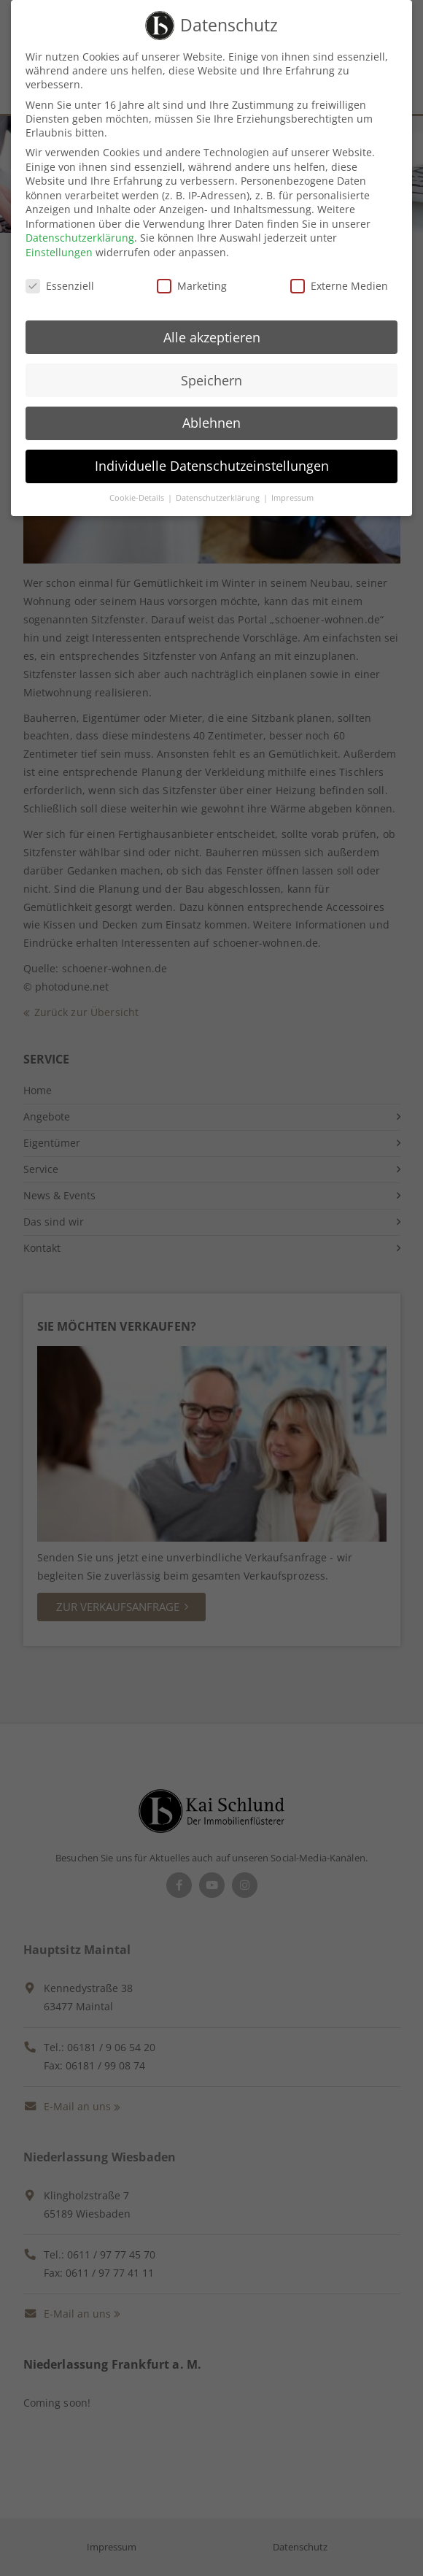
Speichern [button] (211, 369)
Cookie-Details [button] (137, 487)
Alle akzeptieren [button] (211, 326)
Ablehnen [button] (211, 412)
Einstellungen (59, 242)
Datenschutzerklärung (80, 227)
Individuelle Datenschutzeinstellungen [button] (212, 455)
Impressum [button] (292, 487)
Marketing (192, 275)
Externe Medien (339, 275)
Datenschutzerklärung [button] (219, 487)
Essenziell (60, 275)
